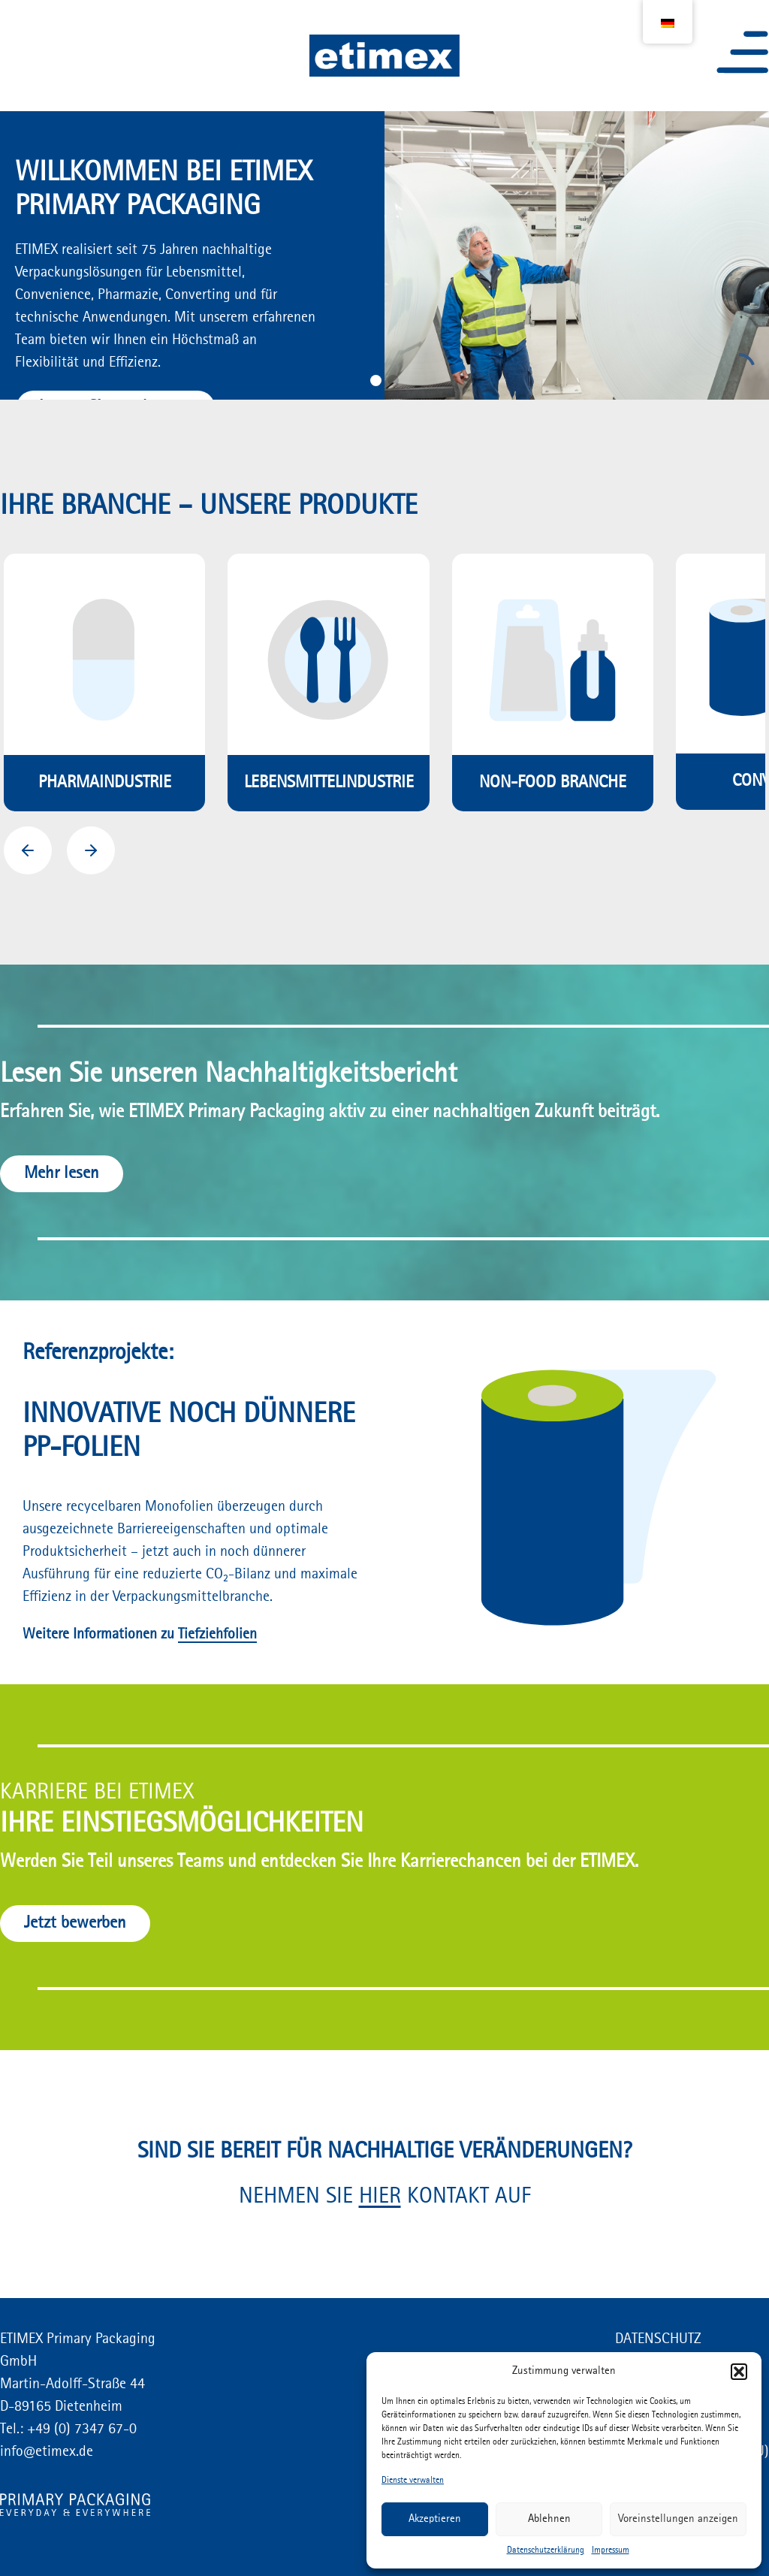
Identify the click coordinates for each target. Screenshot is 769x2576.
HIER (380, 2196)
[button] (738, 2371)
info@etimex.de (46, 2452)
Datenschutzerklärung (545, 2550)
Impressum (610, 2550)
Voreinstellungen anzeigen (678, 2519)
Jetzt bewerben (75, 1923)
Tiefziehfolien (217, 1634)
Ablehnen (549, 2519)
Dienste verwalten (412, 2480)
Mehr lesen (61, 1173)
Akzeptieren (435, 2519)
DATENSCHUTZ (658, 2339)
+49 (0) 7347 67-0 (80, 2429)
